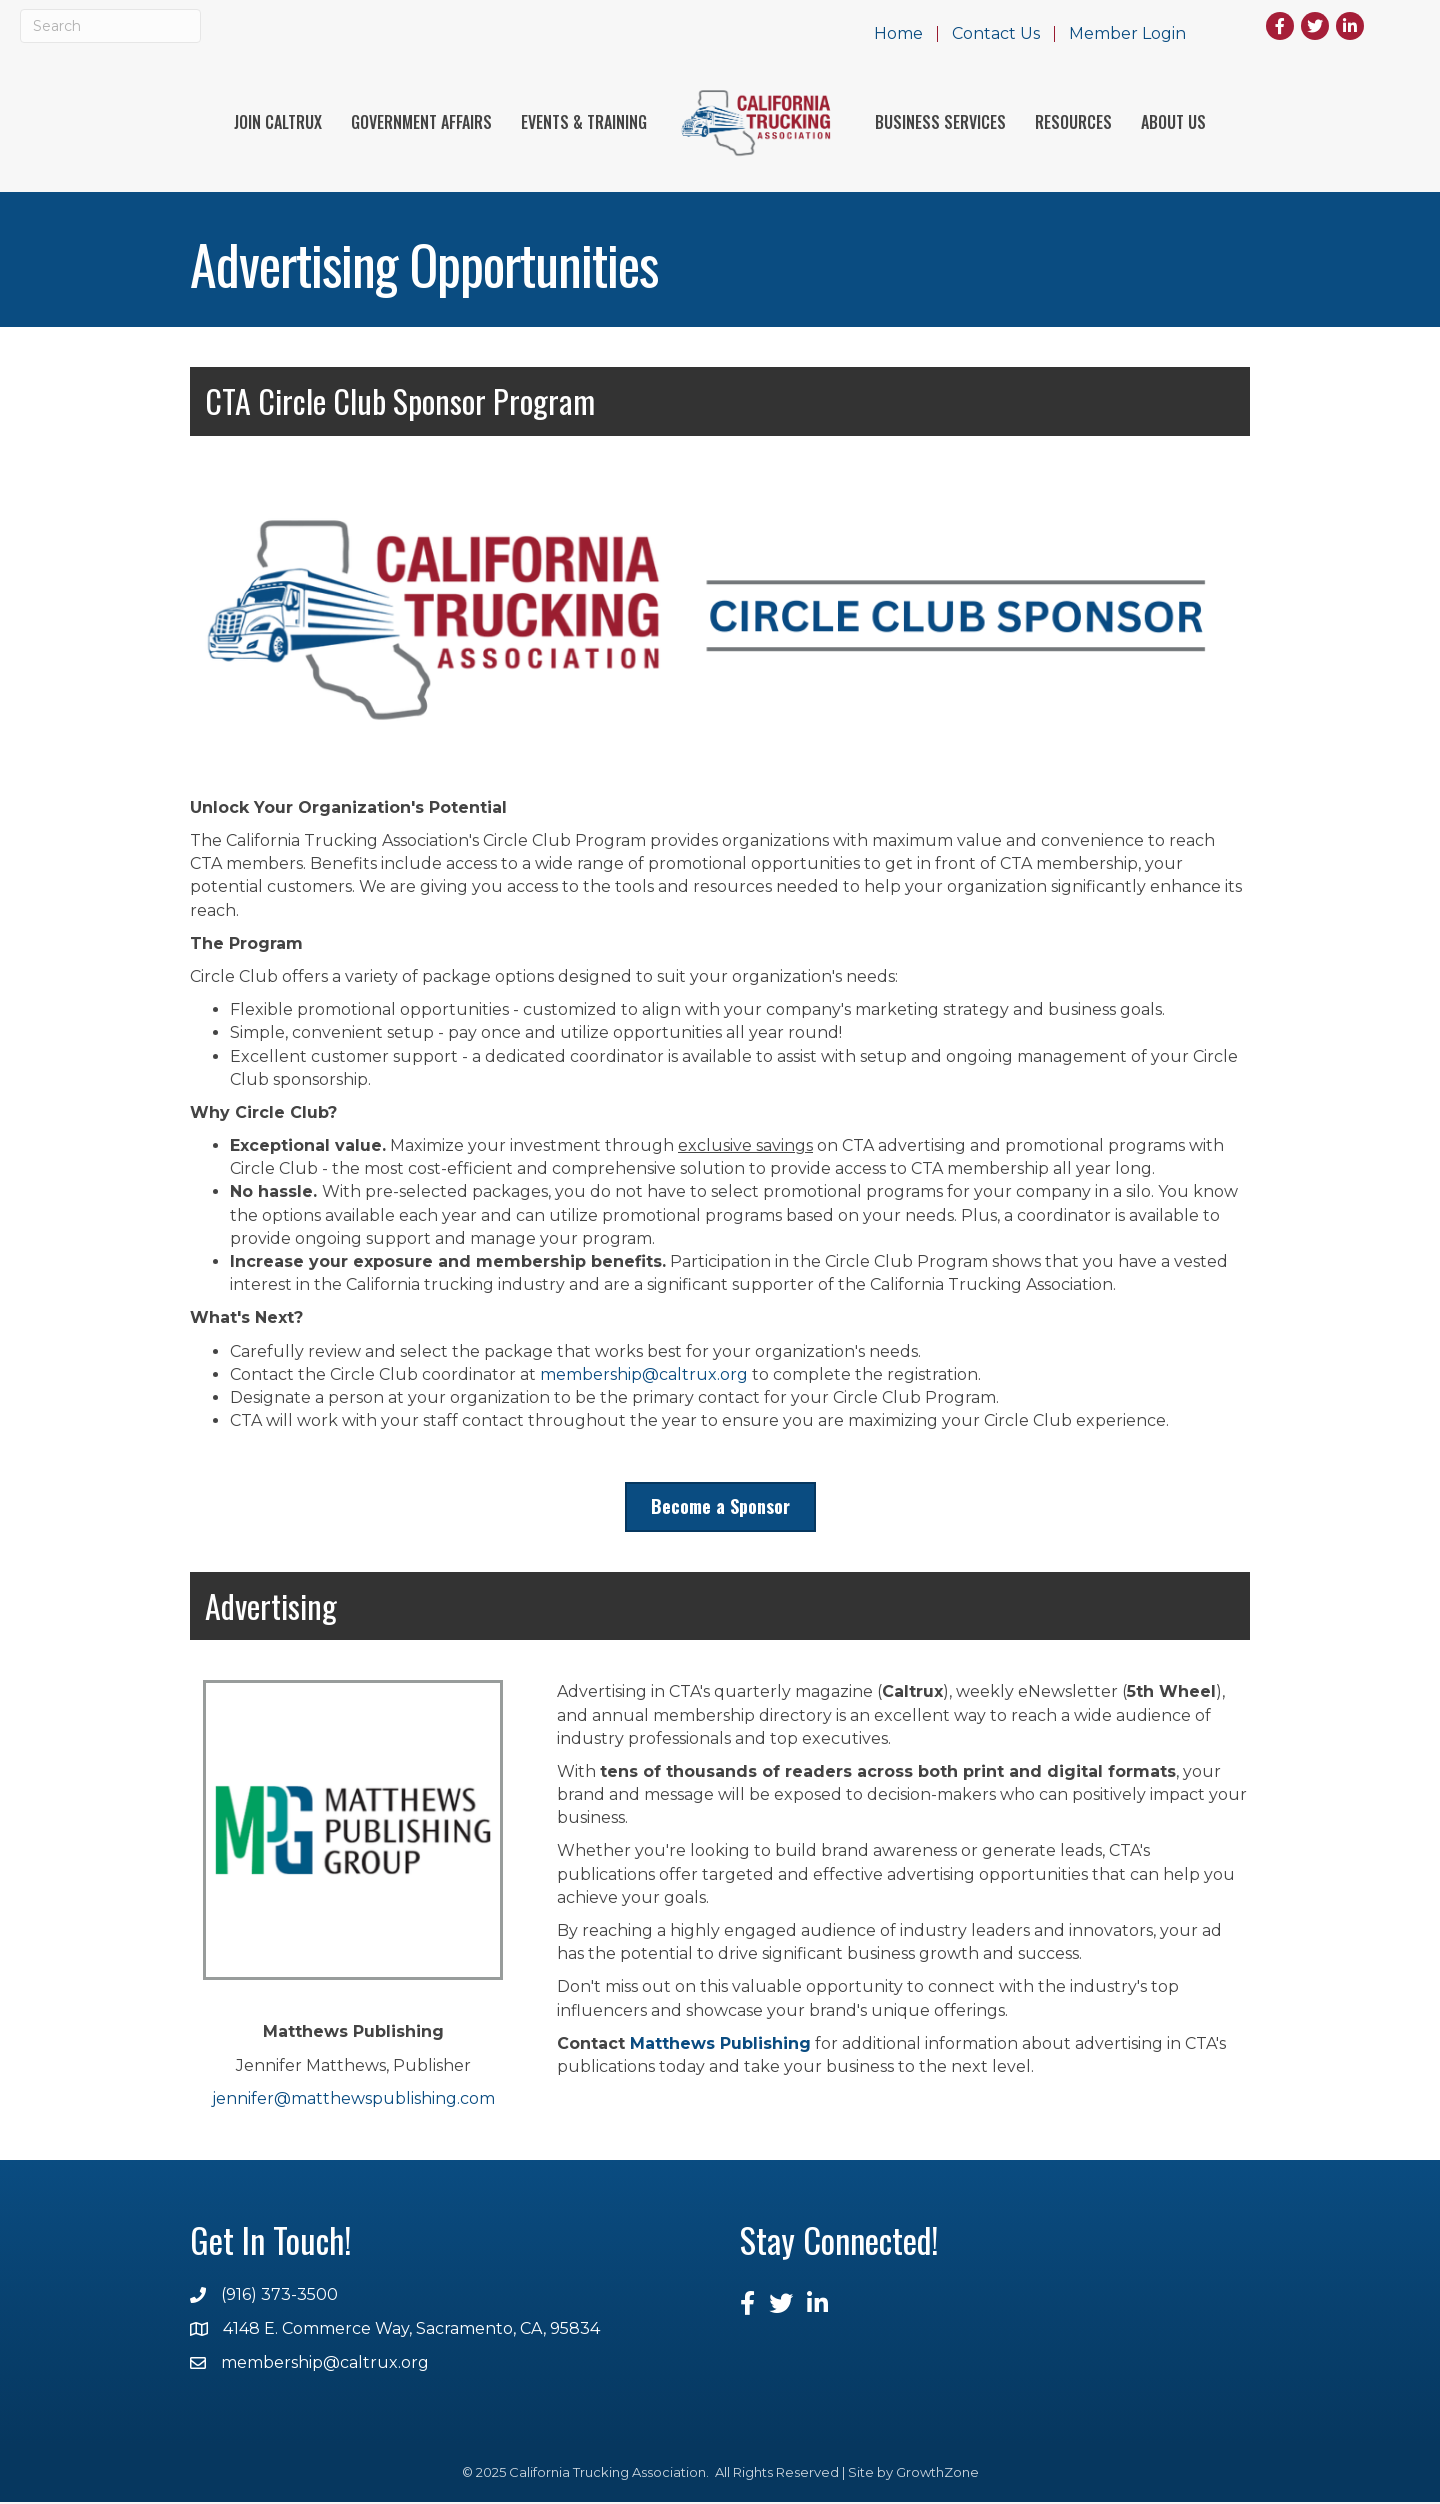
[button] (720, 1509)
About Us (1173, 123)
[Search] (110, 26)
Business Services (940, 123)
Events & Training (584, 123)
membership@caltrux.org (644, 1376)
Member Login (1127, 34)
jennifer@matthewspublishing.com (353, 2099)
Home (898, 34)
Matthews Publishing (720, 2045)
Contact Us (996, 34)
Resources (1073, 123)
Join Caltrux (278, 123)
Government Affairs (421, 123)
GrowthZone (937, 2474)
